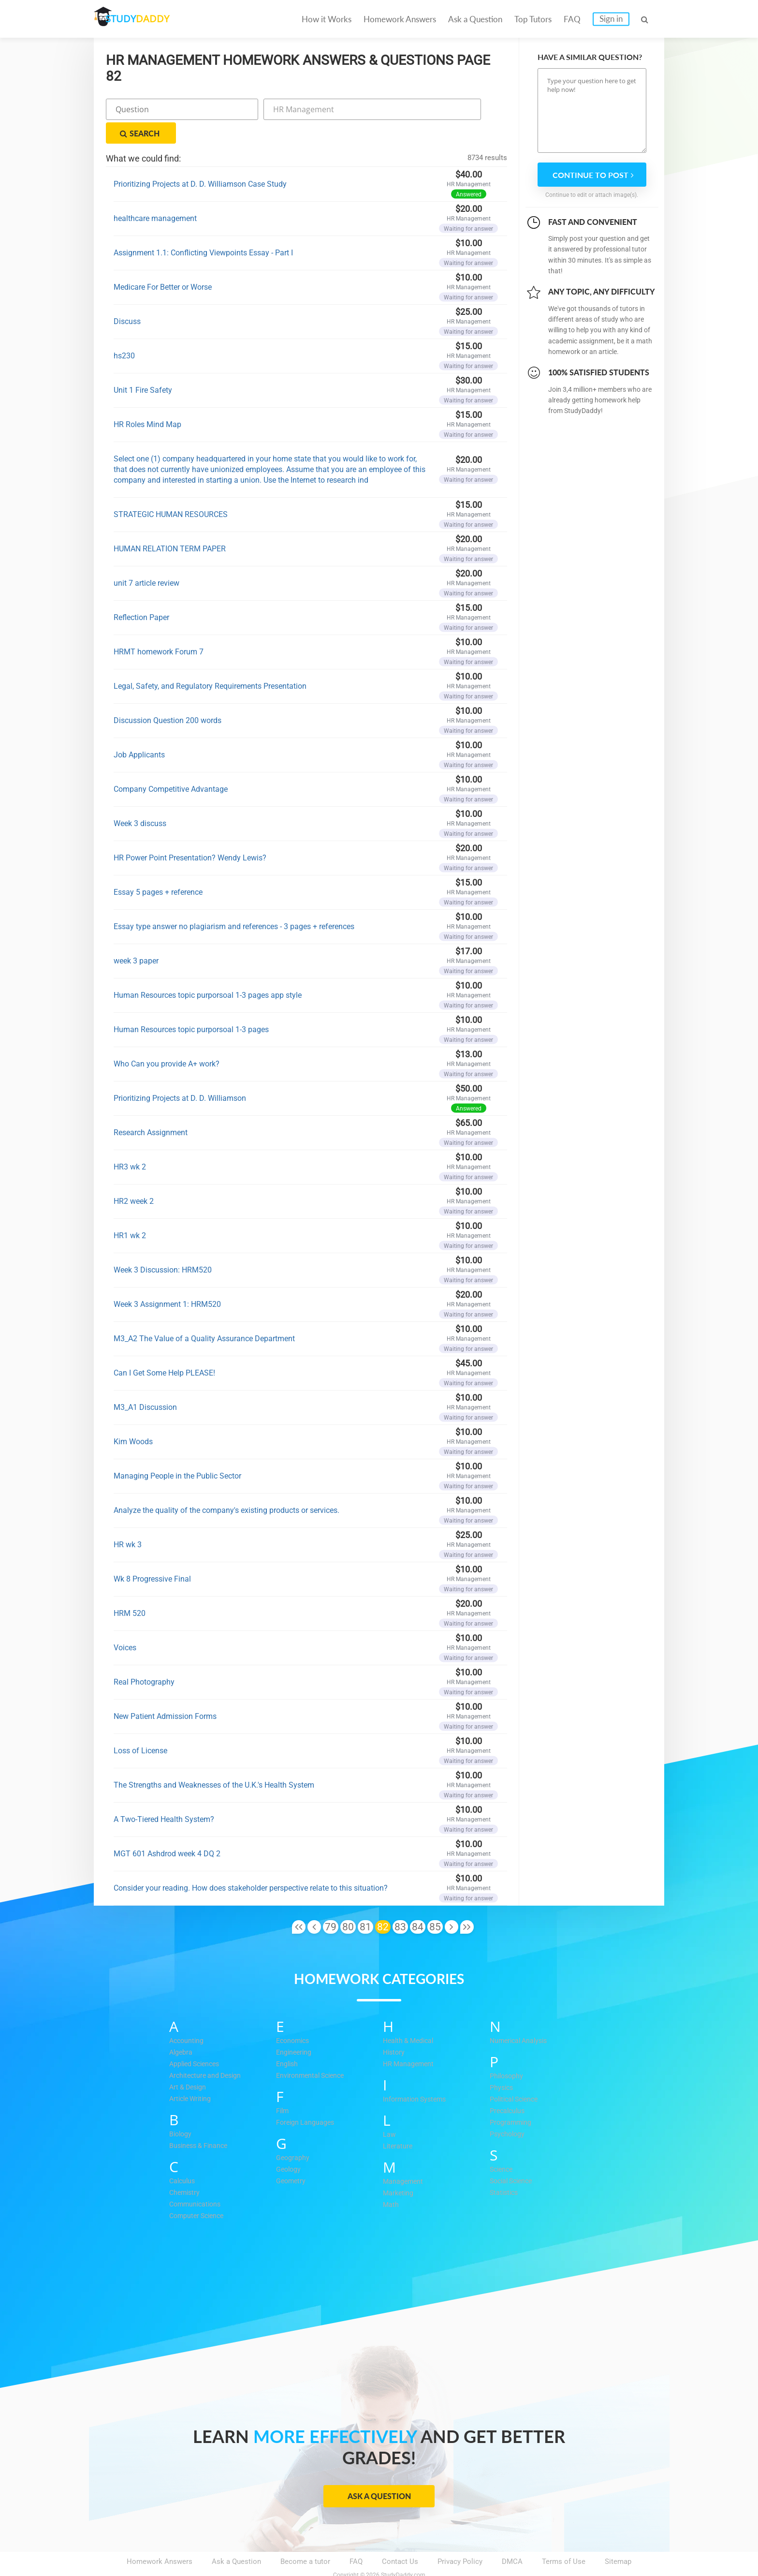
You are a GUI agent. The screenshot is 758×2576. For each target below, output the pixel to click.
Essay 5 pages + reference (158, 868)
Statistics (505, 2168)
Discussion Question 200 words (167, 696)
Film (283, 2087)
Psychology (508, 2110)
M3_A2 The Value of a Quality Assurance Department (204, 1314)
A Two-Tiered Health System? (164, 1795)
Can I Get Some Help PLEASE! (164, 1349)
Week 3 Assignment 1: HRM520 (167, 1280)
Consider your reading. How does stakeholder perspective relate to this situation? (251, 1864)
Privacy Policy (459, 2537)
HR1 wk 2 (130, 1211)
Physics (502, 2063)
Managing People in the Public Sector (177, 1452)
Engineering (295, 2028)
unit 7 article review (146, 559)
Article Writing (192, 2075)
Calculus (183, 2157)
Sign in (611, 19)
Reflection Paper (141, 593)
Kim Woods (133, 1417)
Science (502, 2145)
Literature (398, 2122)
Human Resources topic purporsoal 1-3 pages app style (208, 971)
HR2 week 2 (134, 1177)
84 (417, 1903)
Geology (289, 2145)
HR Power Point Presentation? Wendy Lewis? (190, 834)
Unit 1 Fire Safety (143, 366)
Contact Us (400, 2537)
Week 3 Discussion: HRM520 (163, 1246)
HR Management (410, 2040)
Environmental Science (313, 2051)
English (288, 2040)
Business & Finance (200, 2121)
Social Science (514, 2157)
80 (348, 1903)
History (395, 2028)
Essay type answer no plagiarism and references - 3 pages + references (234, 902)
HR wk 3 (128, 1520)
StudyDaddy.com (403, 2551)
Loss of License (140, 1727)
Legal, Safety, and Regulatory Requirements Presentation (210, 662)
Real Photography (144, 1658)
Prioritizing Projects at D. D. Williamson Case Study (200, 160)
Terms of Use (563, 2537)
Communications (197, 2180)
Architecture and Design (208, 2051)
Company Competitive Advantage (171, 765)
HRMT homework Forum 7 (159, 628)
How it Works (326, 19)
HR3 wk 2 (130, 1143)
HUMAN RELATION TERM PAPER (170, 525)
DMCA (512, 2537)
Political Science (517, 2075)
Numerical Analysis (521, 2017)
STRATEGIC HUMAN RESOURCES (171, 490)
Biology (181, 2110)
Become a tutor (305, 2537)
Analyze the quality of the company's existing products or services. (226, 1486)
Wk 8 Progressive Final (152, 1555)
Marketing (399, 2169)
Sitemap (618, 2537)
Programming (511, 2098)
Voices (125, 1624)
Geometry (291, 2157)
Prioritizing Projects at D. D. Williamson (180, 1074)
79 (330, 1903)
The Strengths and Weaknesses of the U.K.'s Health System (214, 1761)
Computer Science (199, 2192)
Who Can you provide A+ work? (166, 1040)
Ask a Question (475, 19)
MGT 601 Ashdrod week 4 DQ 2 (167, 1830)
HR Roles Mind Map (147, 400)
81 (365, 1903)
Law (389, 2110)
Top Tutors (533, 19)
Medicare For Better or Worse (163, 263)
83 (400, 1903)
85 (435, 1903)
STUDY (145, 19)
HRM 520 (130, 1589)
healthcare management (155, 194)
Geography (293, 2134)
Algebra (181, 2028)
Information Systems (417, 2075)
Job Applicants (139, 731)
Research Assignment (151, 1108)
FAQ (572, 19)
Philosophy (507, 2052)
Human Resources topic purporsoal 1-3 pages (191, 1005)
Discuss (127, 297)
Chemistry (185, 2168)
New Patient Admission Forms (165, 1692)
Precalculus (508, 2087)
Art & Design (189, 2063)
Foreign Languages (306, 2098)
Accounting (187, 2017)
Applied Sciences (197, 2040)
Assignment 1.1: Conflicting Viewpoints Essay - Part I (203, 229)
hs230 (124, 332)
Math (391, 2180)
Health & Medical (410, 2017)
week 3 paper (136, 937)
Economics (294, 2017)
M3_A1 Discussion (145, 1383)
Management (404, 2157)
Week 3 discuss (140, 799)
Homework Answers (400, 19)
